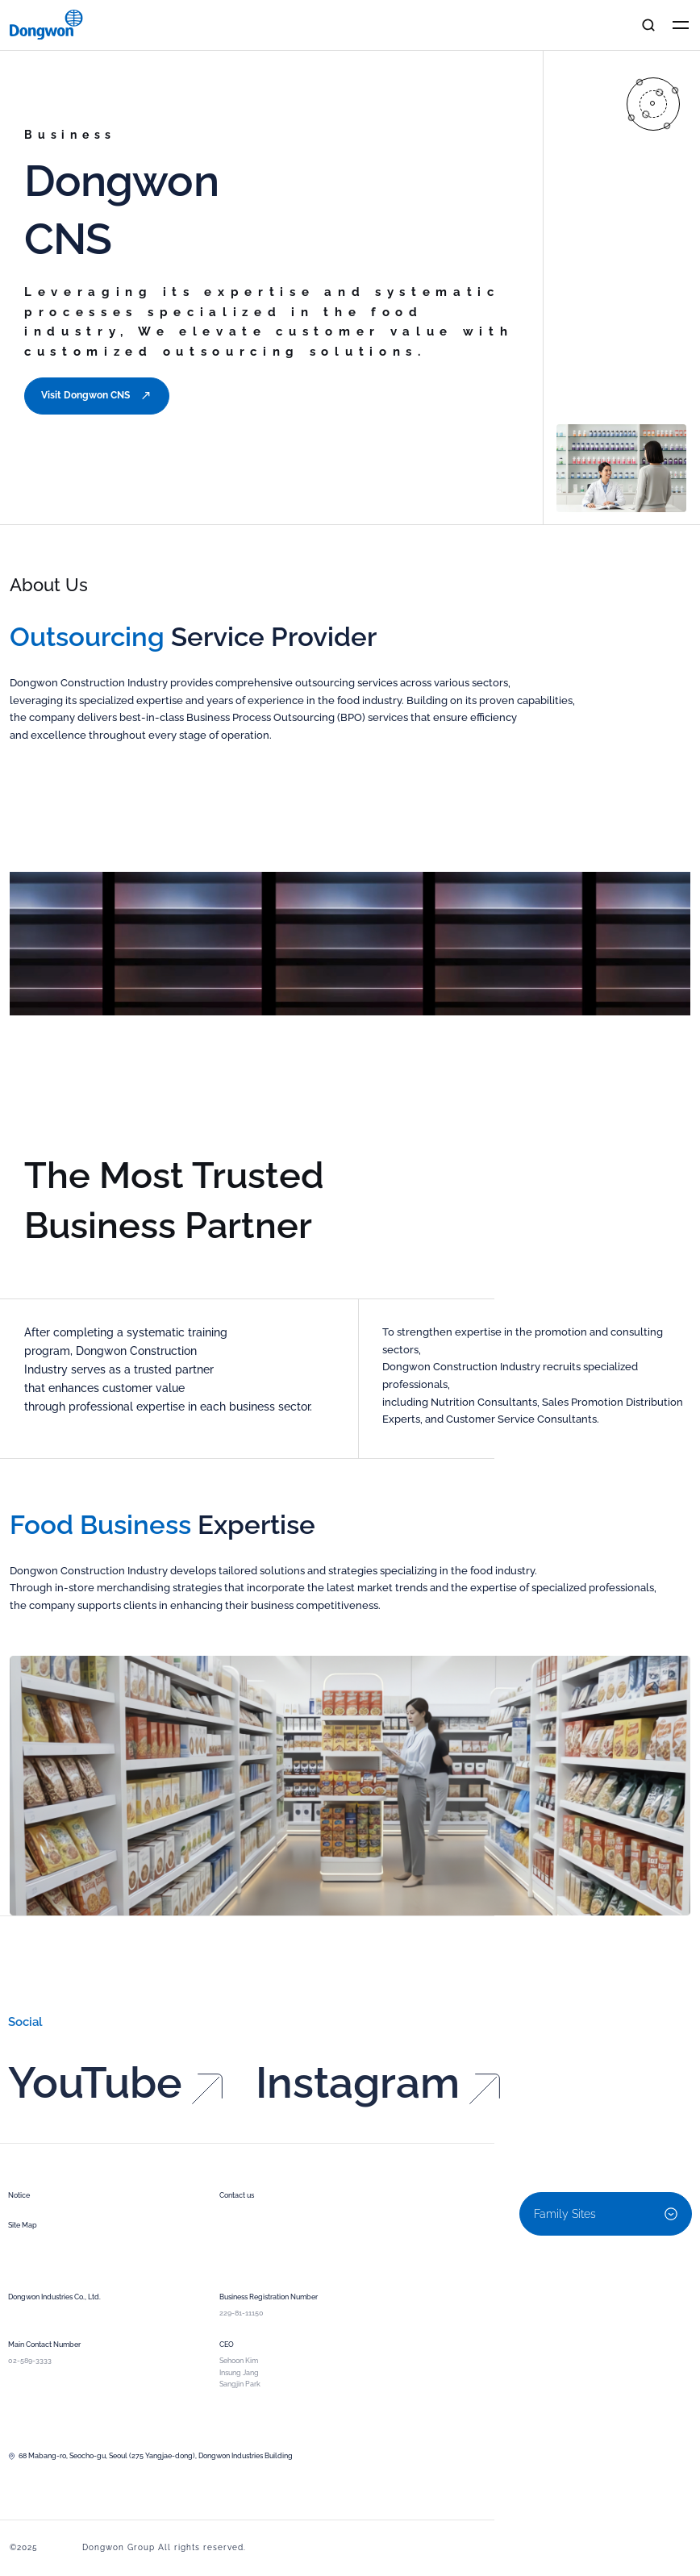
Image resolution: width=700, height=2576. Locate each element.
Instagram (378, 2121)
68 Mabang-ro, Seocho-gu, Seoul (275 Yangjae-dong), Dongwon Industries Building (150, 2456)
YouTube (115, 2121)
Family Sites (605, 2213)
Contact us (236, 2195)
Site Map (22, 2225)
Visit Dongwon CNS (96, 396)
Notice (19, 2195)
